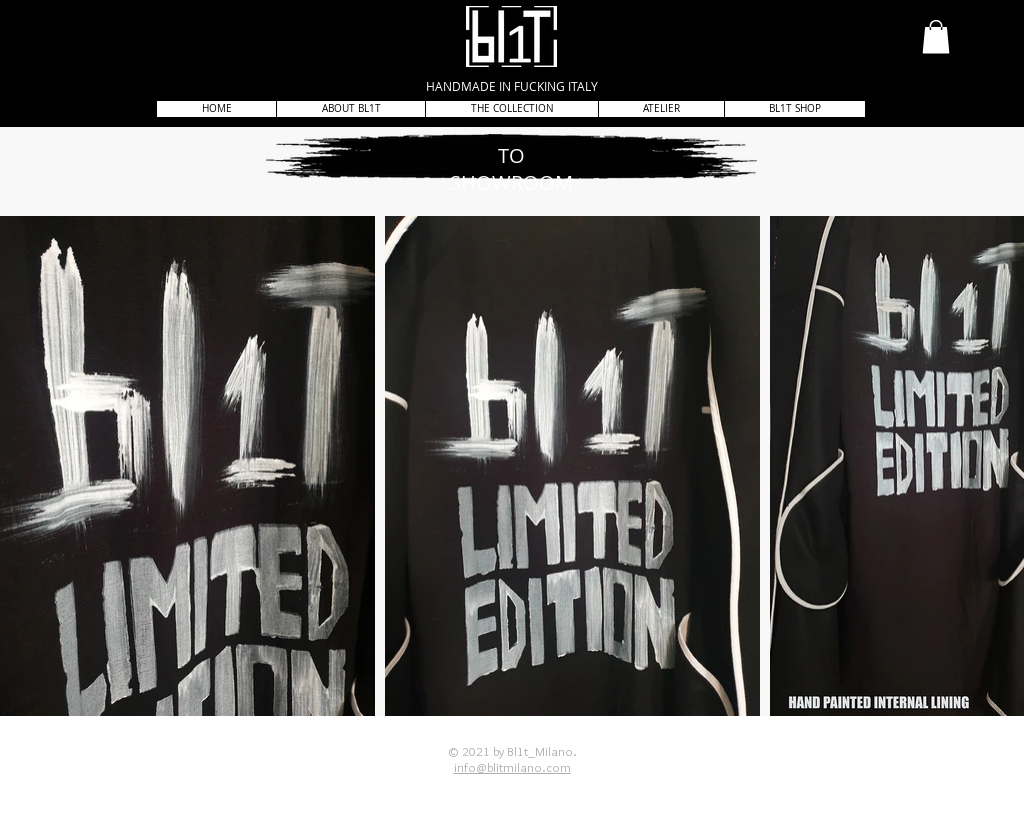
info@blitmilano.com (512, 767)
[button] (936, 36)
